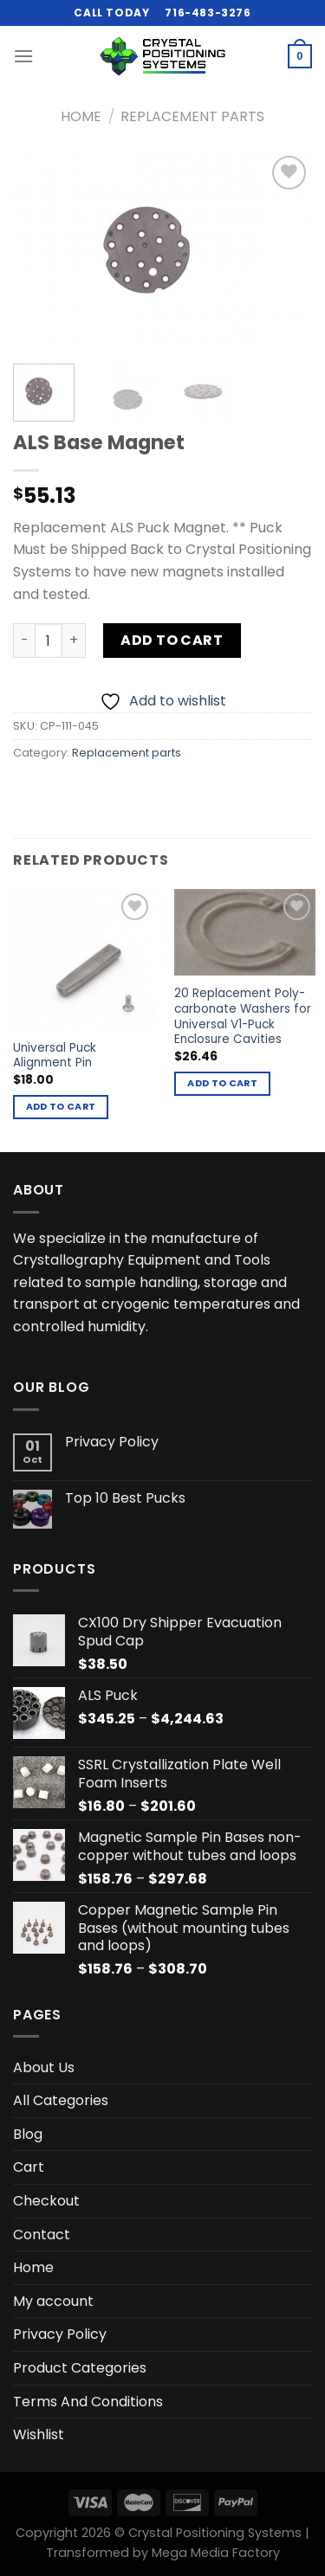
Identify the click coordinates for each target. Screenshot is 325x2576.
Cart (28, 2167)
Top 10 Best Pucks (125, 1498)
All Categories (60, 2100)
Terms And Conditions (88, 2402)
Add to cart (171, 640)
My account (53, 2301)
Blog (27, 2134)
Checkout (46, 2201)
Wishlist (38, 2434)
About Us (44, 2067)
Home (81, 116)
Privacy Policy (112, 1441)
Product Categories (79, 2368)
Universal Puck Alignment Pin (54, 1055)
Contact (41, 2234)
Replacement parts (192, 116)
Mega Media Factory (216, 2552)
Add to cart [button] (61, 1106)
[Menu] (23, 56)
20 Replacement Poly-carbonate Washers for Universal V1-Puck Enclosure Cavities (242, 1016)
